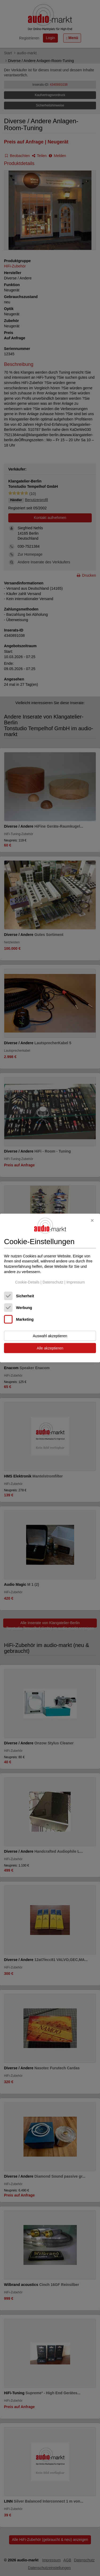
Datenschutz (52, 1282)
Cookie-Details (27, 1282)
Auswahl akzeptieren (50, 1336)
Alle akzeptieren (50, 1348)
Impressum (75, 1282)
